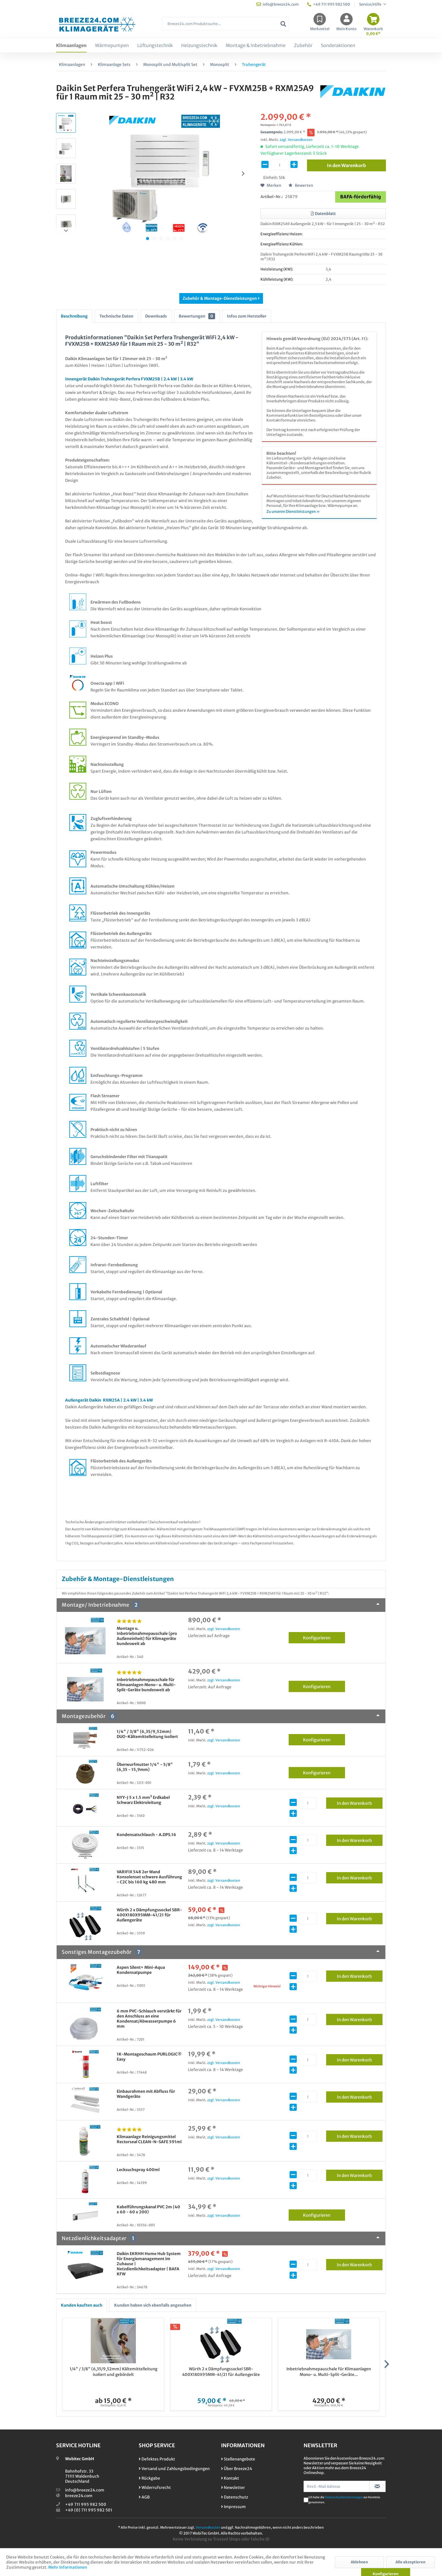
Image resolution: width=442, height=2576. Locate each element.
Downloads (156, 316)
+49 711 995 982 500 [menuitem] (328, 4)
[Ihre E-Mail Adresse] (337, 2486)
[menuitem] (225, 26)
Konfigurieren (324, 1637)
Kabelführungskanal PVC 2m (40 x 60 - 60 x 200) (148, 2209)
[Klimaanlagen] (71, 45)
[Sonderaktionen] (338, 45)
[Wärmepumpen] (112, 45)
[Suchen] (283, 23)
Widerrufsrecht (155, 2487)
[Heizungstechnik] (199, 45)
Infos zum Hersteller (246, 316)
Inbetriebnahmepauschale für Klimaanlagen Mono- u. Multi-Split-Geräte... (328, 2371)
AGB (144, 2497)
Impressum (233, 2506)
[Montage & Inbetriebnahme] (256, 45)
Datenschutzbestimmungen (344, 2497)
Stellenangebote (238, 2459)
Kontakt (230, 2478)
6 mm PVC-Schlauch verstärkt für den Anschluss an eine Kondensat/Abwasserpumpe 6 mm (149, 2019)
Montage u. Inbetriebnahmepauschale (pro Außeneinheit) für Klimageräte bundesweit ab (147, 1636)
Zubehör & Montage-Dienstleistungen (221, 298)
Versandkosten (208, 2527)
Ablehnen (359, 2562)
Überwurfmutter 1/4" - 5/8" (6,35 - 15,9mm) (145, 1767)
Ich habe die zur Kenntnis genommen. (344, 2499)
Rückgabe (149, 2478)
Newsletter (233, 2487)
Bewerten (300, 185)
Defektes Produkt (157, 2459)
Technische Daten (116, 316)
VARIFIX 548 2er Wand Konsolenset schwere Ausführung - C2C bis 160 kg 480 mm (149, 1877)
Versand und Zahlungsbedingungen (174, 2468)
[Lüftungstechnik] (155, 45)
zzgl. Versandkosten (296, 140)
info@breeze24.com (84, 2490)
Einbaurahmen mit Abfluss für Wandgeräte (146, 2094)
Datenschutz (234, 2497)
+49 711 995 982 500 (85, 2504)
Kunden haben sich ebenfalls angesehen (152, 2305)
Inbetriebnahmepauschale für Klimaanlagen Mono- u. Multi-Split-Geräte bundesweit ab (146, 1684)
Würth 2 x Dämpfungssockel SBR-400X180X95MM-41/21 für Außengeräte (149, 1915)
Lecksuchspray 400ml (138, 2169)
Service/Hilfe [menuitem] (370, 4)
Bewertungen (197, 316)
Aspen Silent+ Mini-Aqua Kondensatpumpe (141, 1970)
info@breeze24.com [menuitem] (278, 4)
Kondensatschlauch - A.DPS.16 (146, 1834)
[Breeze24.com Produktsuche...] (225, 23)
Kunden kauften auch (81, 2305)
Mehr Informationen (67, 2567)
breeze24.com (78, 2495)
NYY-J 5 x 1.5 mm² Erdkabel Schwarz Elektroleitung (143, 1800)
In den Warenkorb (360, 1802)
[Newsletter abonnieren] (377, 2486)
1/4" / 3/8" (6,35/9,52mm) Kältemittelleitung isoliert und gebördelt (113, 2371)
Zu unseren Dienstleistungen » (293, 511)
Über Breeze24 (236, 2468)
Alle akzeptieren (410, 2562)
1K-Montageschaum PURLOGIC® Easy (149, 2057)
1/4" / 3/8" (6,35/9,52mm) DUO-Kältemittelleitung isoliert (147, 1734)
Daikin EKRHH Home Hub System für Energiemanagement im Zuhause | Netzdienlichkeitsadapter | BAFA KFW (149, 2263)
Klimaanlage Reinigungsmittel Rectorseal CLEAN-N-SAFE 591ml (149, 2139)
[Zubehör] (303, 45)
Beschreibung (74, 316)
